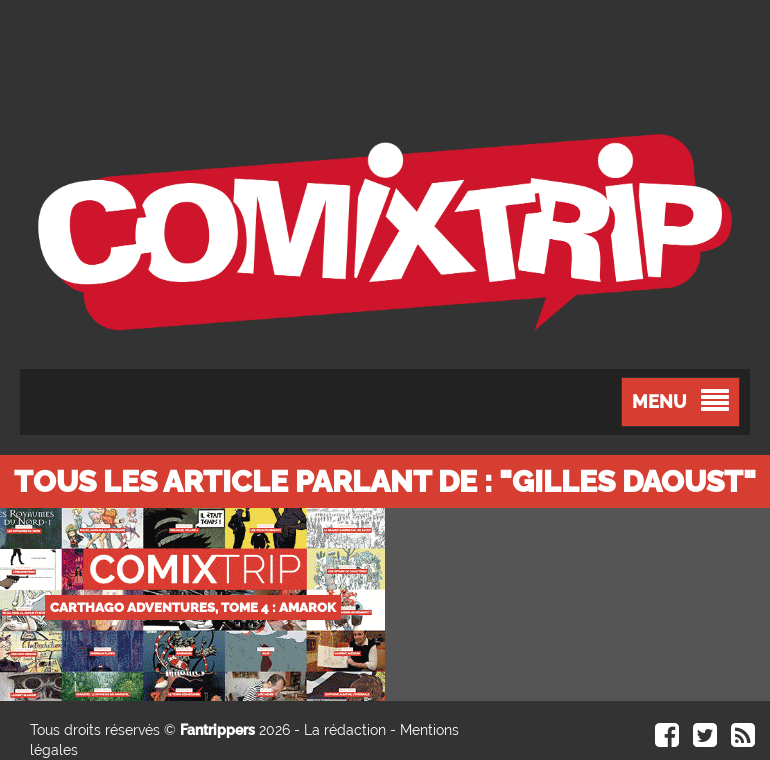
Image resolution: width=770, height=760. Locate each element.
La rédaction (345, 730)
